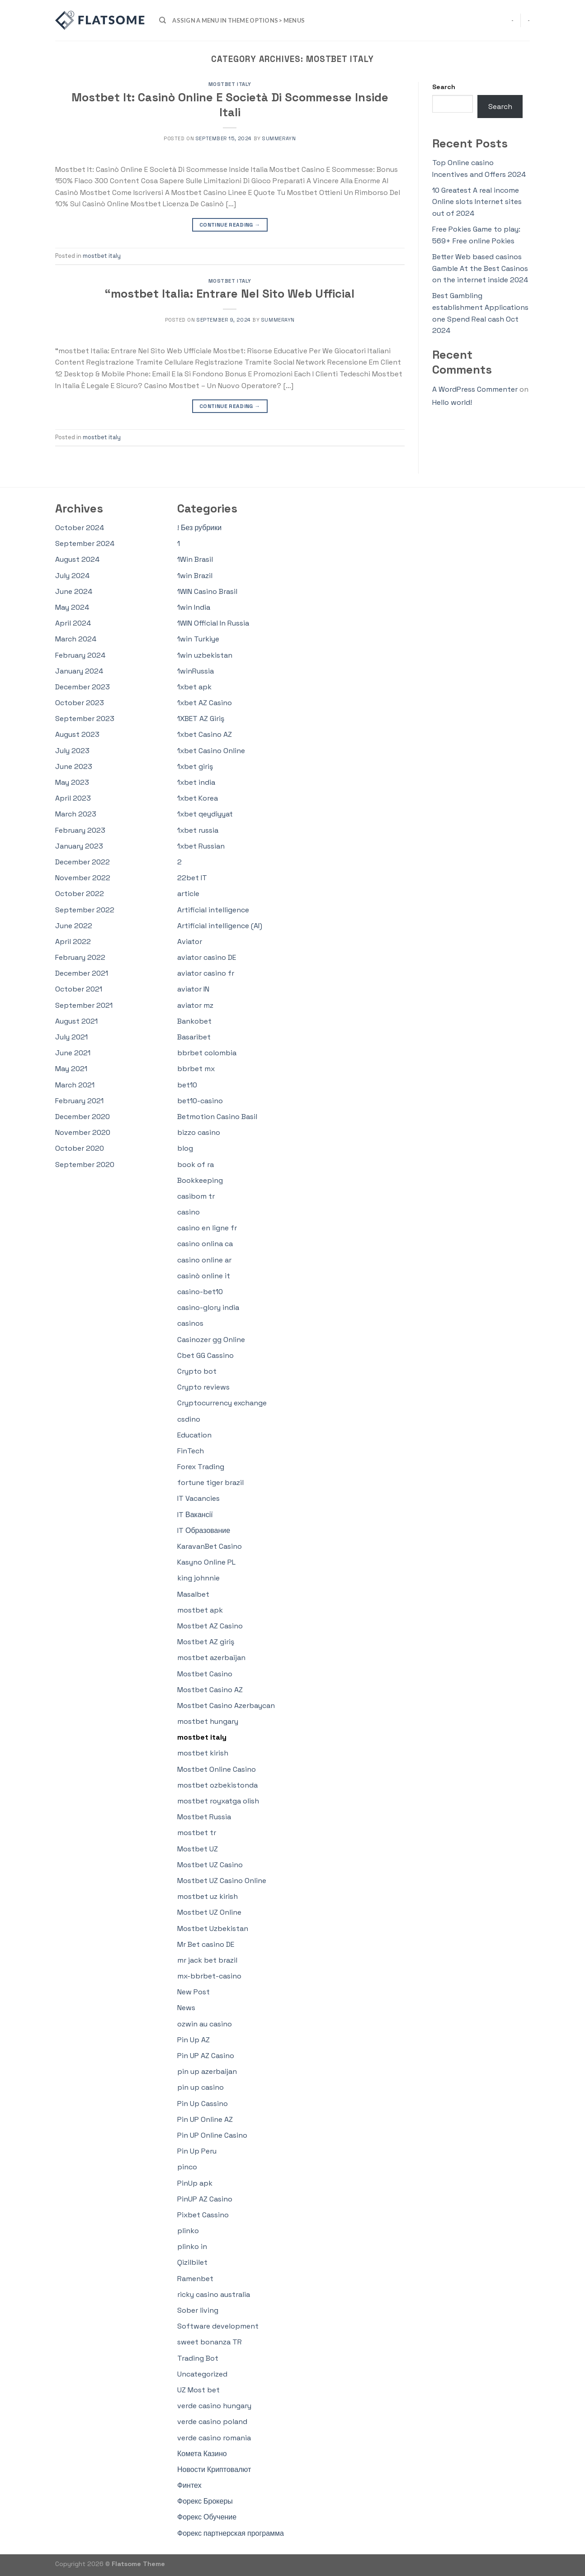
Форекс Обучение (206, 2517)
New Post (193, 1992)
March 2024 (75, 639)
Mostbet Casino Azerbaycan (226, 1705)
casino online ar (204, 1260)
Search (443, 87)
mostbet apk (200, 1610)
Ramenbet (195, 2278)
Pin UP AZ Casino (205, 2055)
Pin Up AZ (193, 2040)
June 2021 (72, 1053)
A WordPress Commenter (475, 389)
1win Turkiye (198, 639)
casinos (190, 1323)
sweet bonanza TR (209, 2342)
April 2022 (73, 941)
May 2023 (72, 782)
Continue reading (229, 225)
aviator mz (195, 1005)
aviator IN (193, 989)
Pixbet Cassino (203, 2215)
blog (185, 1148)
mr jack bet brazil (207, 1960)
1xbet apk (194, 687)
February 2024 (80, 655)
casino (188, 1212)
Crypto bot (197, 1371)
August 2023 (77, 734)
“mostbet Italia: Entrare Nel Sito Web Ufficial (229, 293)
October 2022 (79, 893)
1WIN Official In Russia (213, 623)
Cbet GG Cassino (205, 1355)
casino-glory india (208, 1307)
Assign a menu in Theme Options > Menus (238, 20)
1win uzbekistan (204, 655)
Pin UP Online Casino (212, 2135)
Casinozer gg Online (211, 1339)
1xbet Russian (201, 846)
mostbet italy (229, 84)
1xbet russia (197, 830)
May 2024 (72, 607)
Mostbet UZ (197, 1849)
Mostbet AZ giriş (205, 1641)
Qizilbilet (192, 2262)
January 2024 (79, 671)
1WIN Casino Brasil (207, 591)
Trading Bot (197, 2358)
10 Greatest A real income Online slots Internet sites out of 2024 (477, 201)
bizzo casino (198, 1132)
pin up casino (200, 2087)
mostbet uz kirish (207, 1896)
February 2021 (79, 1100)
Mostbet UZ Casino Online (221, 1880)
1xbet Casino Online (211, 750)
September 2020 (84, 1164)
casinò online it (203, 1276)
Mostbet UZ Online (209, 1912)
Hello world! (452, 402)
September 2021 (84, 1005)
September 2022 (84, 910)
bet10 (187, 1085)
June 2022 (73, 925)
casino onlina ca (205, 1243)
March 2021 (74, 1085)
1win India (193, 607)
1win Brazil (194, 575)
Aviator (189, 941)
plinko (188, 2230)
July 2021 (71, 1037)
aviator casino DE (206, 957)
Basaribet (194, 1037)
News (186, 2007)
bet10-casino (200, 1100)
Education (194, 1435)
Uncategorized (202, 2374)
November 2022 (82, 877)
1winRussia (195, 671)
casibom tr (196, 1196)
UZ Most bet (198, 2390)
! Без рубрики (199, 527)
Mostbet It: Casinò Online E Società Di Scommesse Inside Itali (229, 104)
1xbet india (196, 782)
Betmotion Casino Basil (217, 1116)
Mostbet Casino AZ (210, 1689)
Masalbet (193, 1594)
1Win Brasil (195, 559)
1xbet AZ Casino (204, 702)
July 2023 (72, 750)
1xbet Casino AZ (204, 734)
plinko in (192, 2246)
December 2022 (82, 862)
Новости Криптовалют (214, 2469)
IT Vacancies (198, 1498)
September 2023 (84, 718)
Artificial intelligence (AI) (219, 925)
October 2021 (78, 989)
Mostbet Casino (204, 1674)
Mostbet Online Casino (216, 1769)
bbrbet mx (196, 1068)
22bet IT (192, 877)
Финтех (189, 2485)
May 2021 (71, 1068)
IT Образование (203, 1530)
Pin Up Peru (197, 2151)
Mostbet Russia (204, 1817)
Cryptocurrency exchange (222, 1403)
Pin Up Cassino (202, 2103)
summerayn (279, 138)
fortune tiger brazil (210, 1482)
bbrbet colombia (206, 1053)
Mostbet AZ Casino (210, 1626)
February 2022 (80, 957)
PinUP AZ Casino (204, 2199)
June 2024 (73, 591)
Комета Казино (202, 2453)
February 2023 (80, 830)
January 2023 (79, 846)
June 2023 (73, 766)
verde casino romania (214, 2438)
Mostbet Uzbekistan (212, 1928)
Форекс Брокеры (205, 2501)
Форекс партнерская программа (230, 2533)
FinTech (190, 1451)
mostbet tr (196, 1832)
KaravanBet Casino (209, 1546)
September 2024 (84, 543)
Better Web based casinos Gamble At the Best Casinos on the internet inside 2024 (480, 268)
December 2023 (82, 687)
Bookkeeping (200, 1180)
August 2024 (77, 559)
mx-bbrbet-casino (209, 1976)
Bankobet (194, 1021)
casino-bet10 (200, 1291)
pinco (187, 2167)
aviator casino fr (205, 973)
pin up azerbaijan (207, 2071)
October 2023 (79, 702)
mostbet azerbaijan (211, 1657)
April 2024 (73, 623)
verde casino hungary (214, 2405)
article (188, 893)
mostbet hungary (207, 1721)
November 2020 (82, 1132)
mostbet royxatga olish (218, 1801)
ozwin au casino (204, 2024)
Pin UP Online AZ (205, 2119)
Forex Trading (200, 1466)
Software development (218, 2326)
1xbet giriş (195, 766)
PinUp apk (194, 2183)
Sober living (197, 2310)
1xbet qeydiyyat (205, 814)
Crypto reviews (203, 1387)
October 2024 (79, 527)
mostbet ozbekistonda (217, 1785)
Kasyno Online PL (206, 1562)
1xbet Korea (197, 798)
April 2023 (73, 798)
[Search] (162, 20)
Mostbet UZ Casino (210, 1864)
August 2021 (76, 1021)
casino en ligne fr (207, 1228)
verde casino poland (212, 2421)
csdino (188, 1419)
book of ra (195, 1164)
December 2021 (81, 973)
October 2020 (79, 1148)
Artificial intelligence (213, 910)
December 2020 (82, 1116)
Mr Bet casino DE (205, 1944)
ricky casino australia (213, 2294)
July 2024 (72, 575)
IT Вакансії (195, 1514)
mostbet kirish (202, 1753)
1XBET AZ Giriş (200, 718)
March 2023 (75, 814)
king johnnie (198, 1578)
